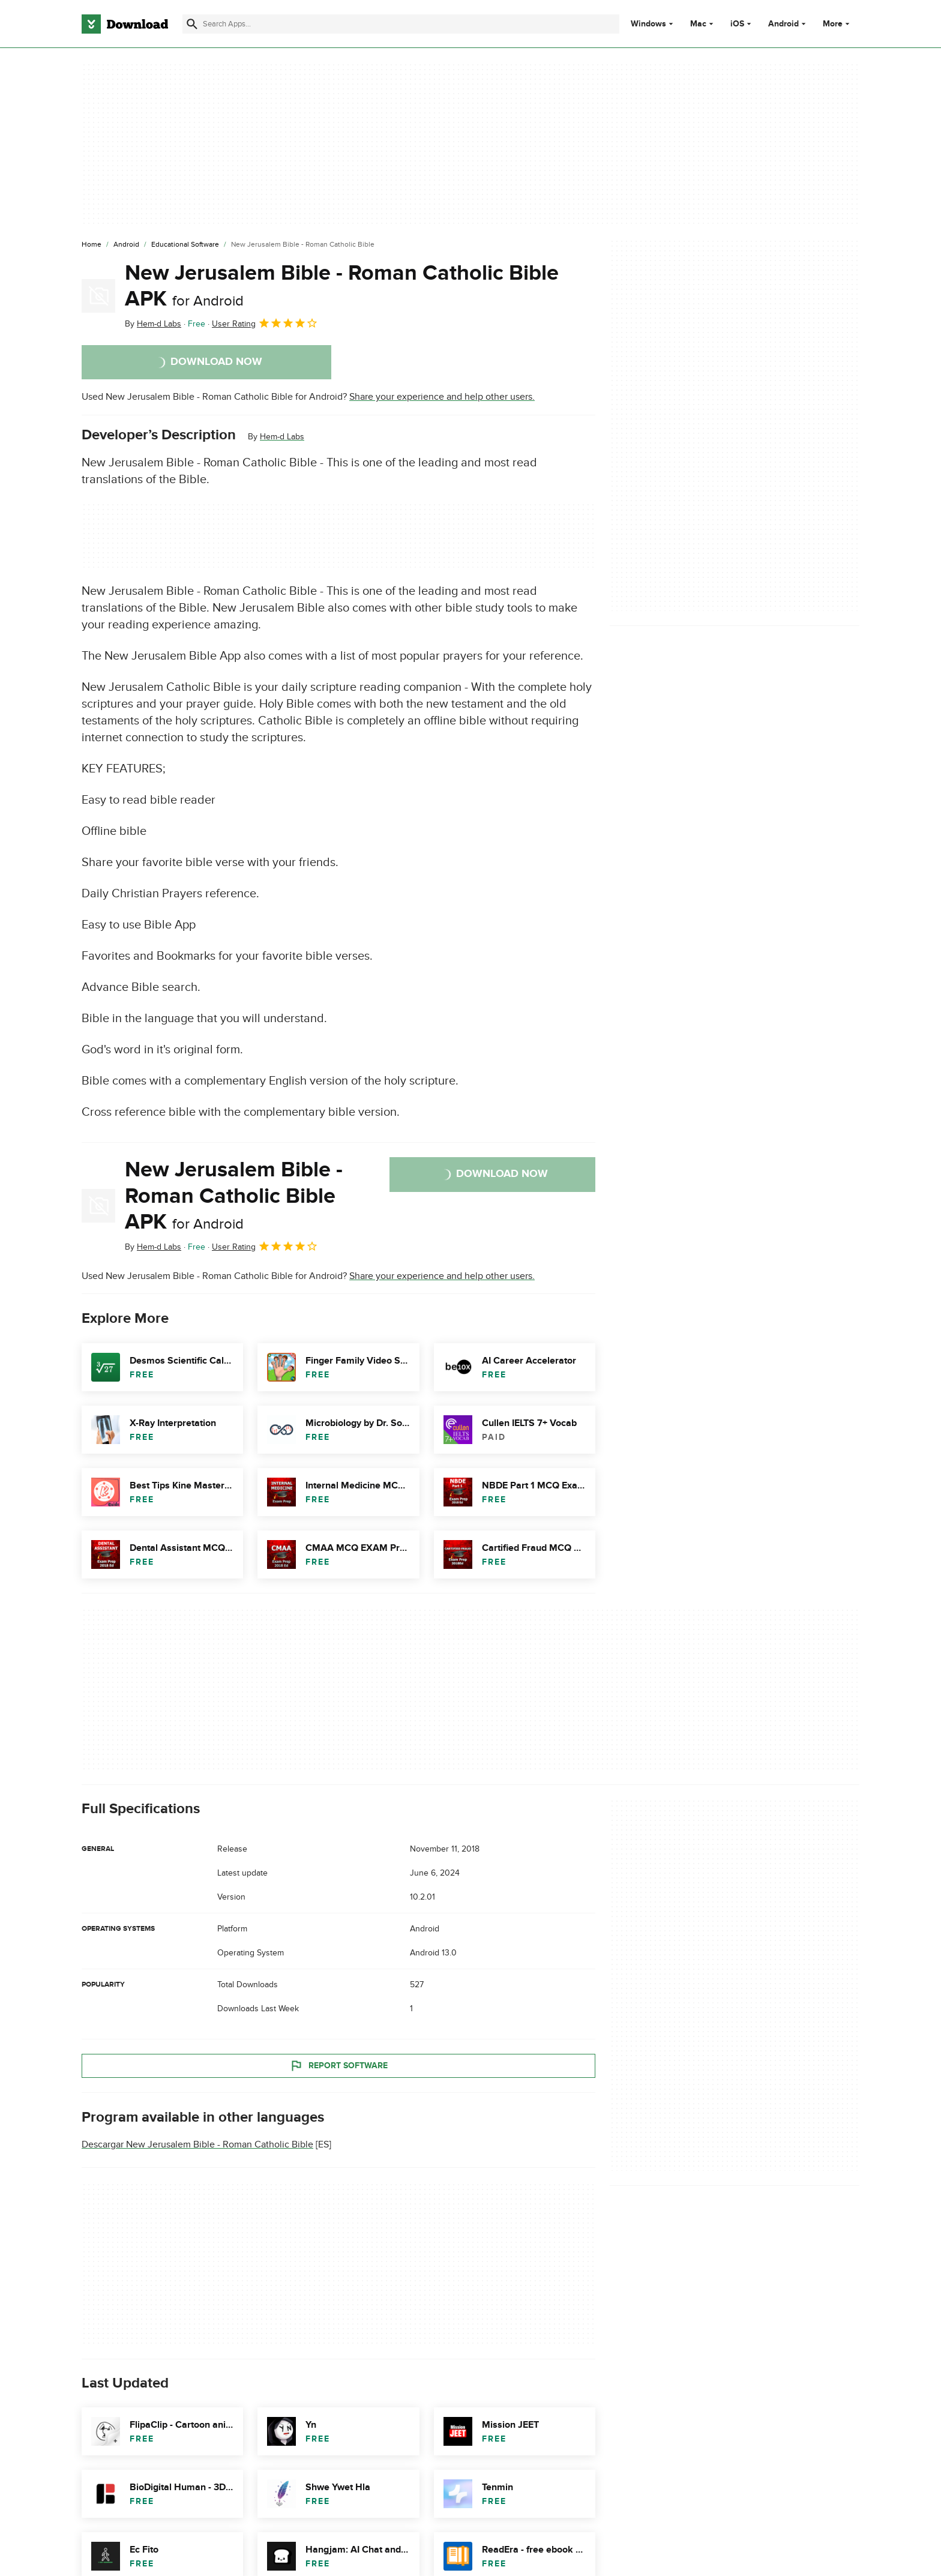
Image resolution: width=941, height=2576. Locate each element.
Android (783, 24)
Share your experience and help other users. (442, 397)
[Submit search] (192, 24)
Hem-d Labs (282, 437)
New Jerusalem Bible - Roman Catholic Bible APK (342, 286)
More (837, 24)
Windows (648, 24)
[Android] (126, 245)
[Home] (91, 245)
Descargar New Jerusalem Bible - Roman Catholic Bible (197, 2144)
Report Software (338, 2066)
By (153, 324)
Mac (698, 24)
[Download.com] (125, 24)
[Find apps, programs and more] (400, 24)
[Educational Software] (185, 245)
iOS (737, 24)
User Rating (265, 323)
